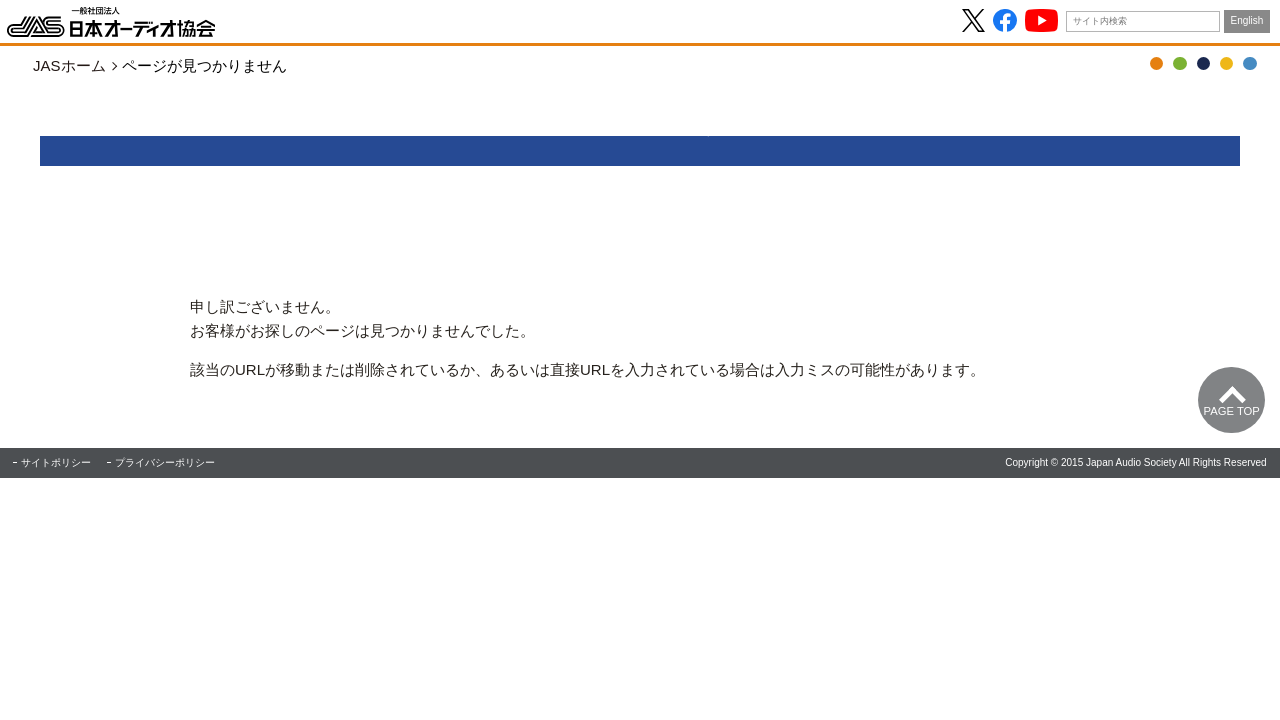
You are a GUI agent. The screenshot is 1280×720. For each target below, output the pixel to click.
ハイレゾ (1226, 63)
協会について (1249, 63)
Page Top (1232, 411)
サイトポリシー (56, 462)
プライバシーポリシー (165, 462)
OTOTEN (1156, 63)
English (1247, 20)
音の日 (1179, 63)
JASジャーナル (1203, 63)
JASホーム (69, 65)
